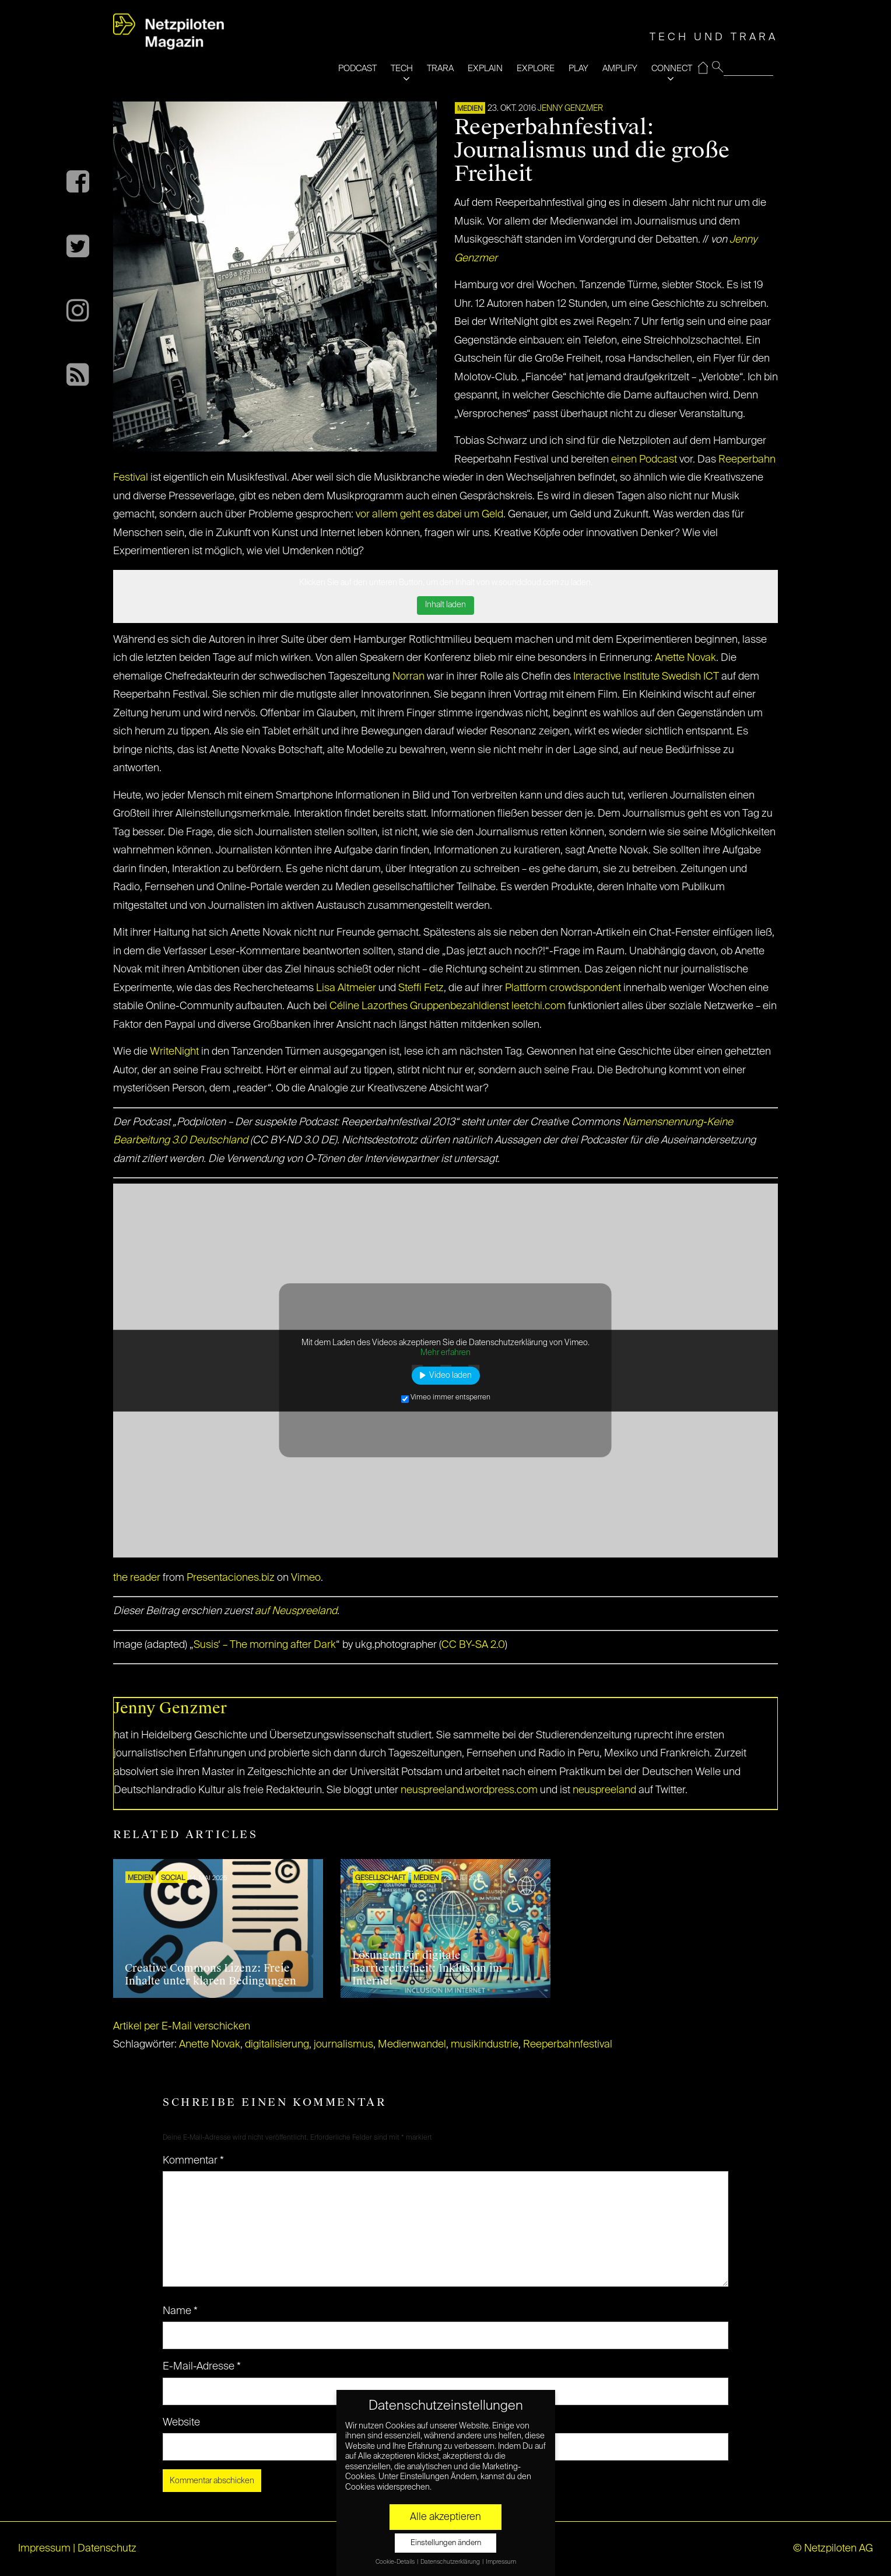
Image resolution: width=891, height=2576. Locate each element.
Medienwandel (412, 2044)
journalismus (343, 2044)
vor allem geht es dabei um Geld (429, 514)
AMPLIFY (619, 68)
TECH (402, 68)
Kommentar (193, 2160)
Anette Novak (685, 658)
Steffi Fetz (421, 988)
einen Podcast (644, 459)
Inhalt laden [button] (445, 605)
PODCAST (357, 68)
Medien (470, 109)
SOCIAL (173, 1878)
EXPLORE (536, 68)
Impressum (44, 2548)
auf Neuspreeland (296, 1611)
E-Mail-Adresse (202, 2366)
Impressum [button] (501, 2562)
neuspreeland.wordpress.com (469, 1790)
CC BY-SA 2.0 (473, 1645)
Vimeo (306, 1578)
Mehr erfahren (445, 1353)
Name (180, 2311)
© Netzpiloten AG (833, 2548)
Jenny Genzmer (570, 108)
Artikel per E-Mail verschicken (181, 2026)
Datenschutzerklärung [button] (450, 2562)
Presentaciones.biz (231, 1578)
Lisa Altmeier (346, 988)
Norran (408, 676)
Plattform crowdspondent (563, 988)
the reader (136, 1578)
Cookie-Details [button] (396, 2562)
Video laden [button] (450, 1375)
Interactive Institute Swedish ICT (646, 676)
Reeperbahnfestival (567, 2044)
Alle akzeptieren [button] (445, 2517)
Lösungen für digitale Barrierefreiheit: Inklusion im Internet (427, 1967)
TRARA (440, 68)
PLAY (578, 68)
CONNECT (671, 68)
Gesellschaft (380, 1878)
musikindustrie (484, 2044)
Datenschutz (107, 2548)
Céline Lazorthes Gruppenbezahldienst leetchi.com (447, 1006)
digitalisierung (277, 2044)
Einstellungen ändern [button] (446, 2543)
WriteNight (174, 1051)
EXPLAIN (485, 68)
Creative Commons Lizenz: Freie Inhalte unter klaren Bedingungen (210, 1974)
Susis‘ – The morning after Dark (265, 1645)
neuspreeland (604, 1790)
